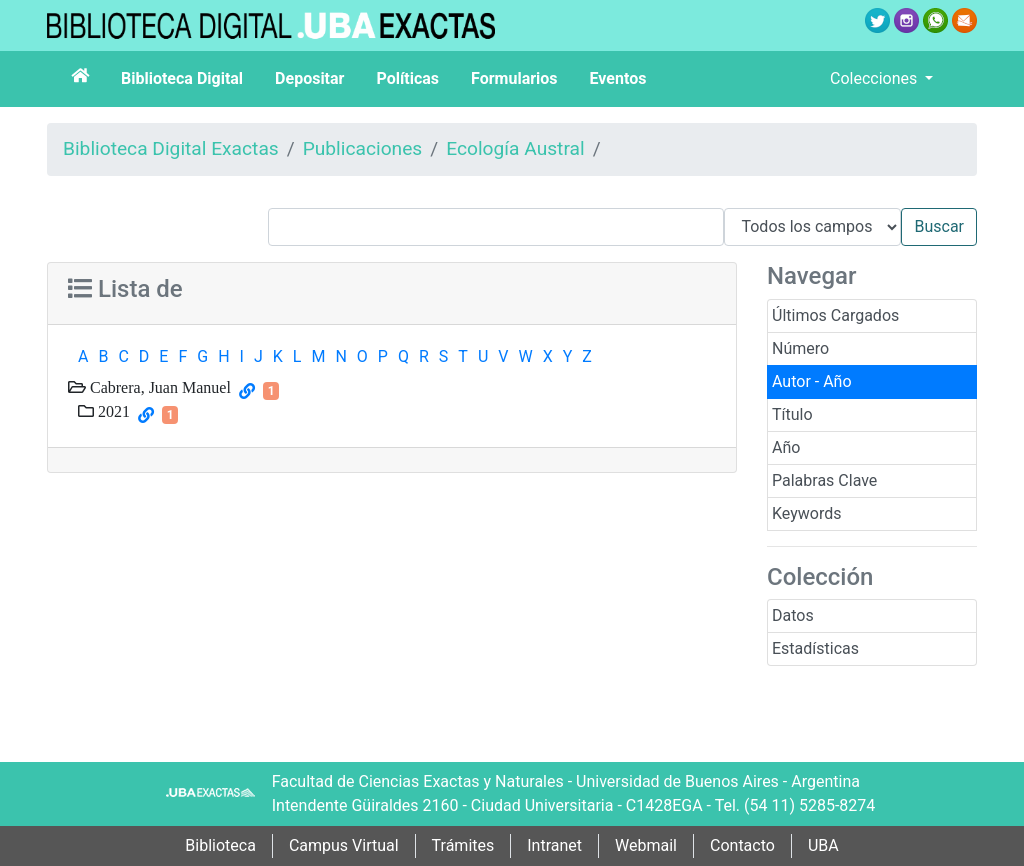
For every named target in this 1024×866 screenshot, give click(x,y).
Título (792, 414)
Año (786, 447)
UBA (823, 845)
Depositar (309, 78)
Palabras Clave (824, 480)
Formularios (514, 78)
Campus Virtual (344, 845)
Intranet (554, 845)
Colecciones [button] (875, 78)
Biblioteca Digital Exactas (171, 148)
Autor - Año (812, 381)
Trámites (463, 845)
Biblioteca (220, 845)
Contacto (742, 845)
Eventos (618, 78)
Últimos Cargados (835, 315)
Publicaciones (363, 148)
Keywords (807, 513)
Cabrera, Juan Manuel (158, 387)
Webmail (646, 845)
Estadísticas (815, 648)
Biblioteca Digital (182, 78)
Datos (793, 615)
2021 (112, 411)
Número (800, 348)
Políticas (407, 78)
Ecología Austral (515, 148)
